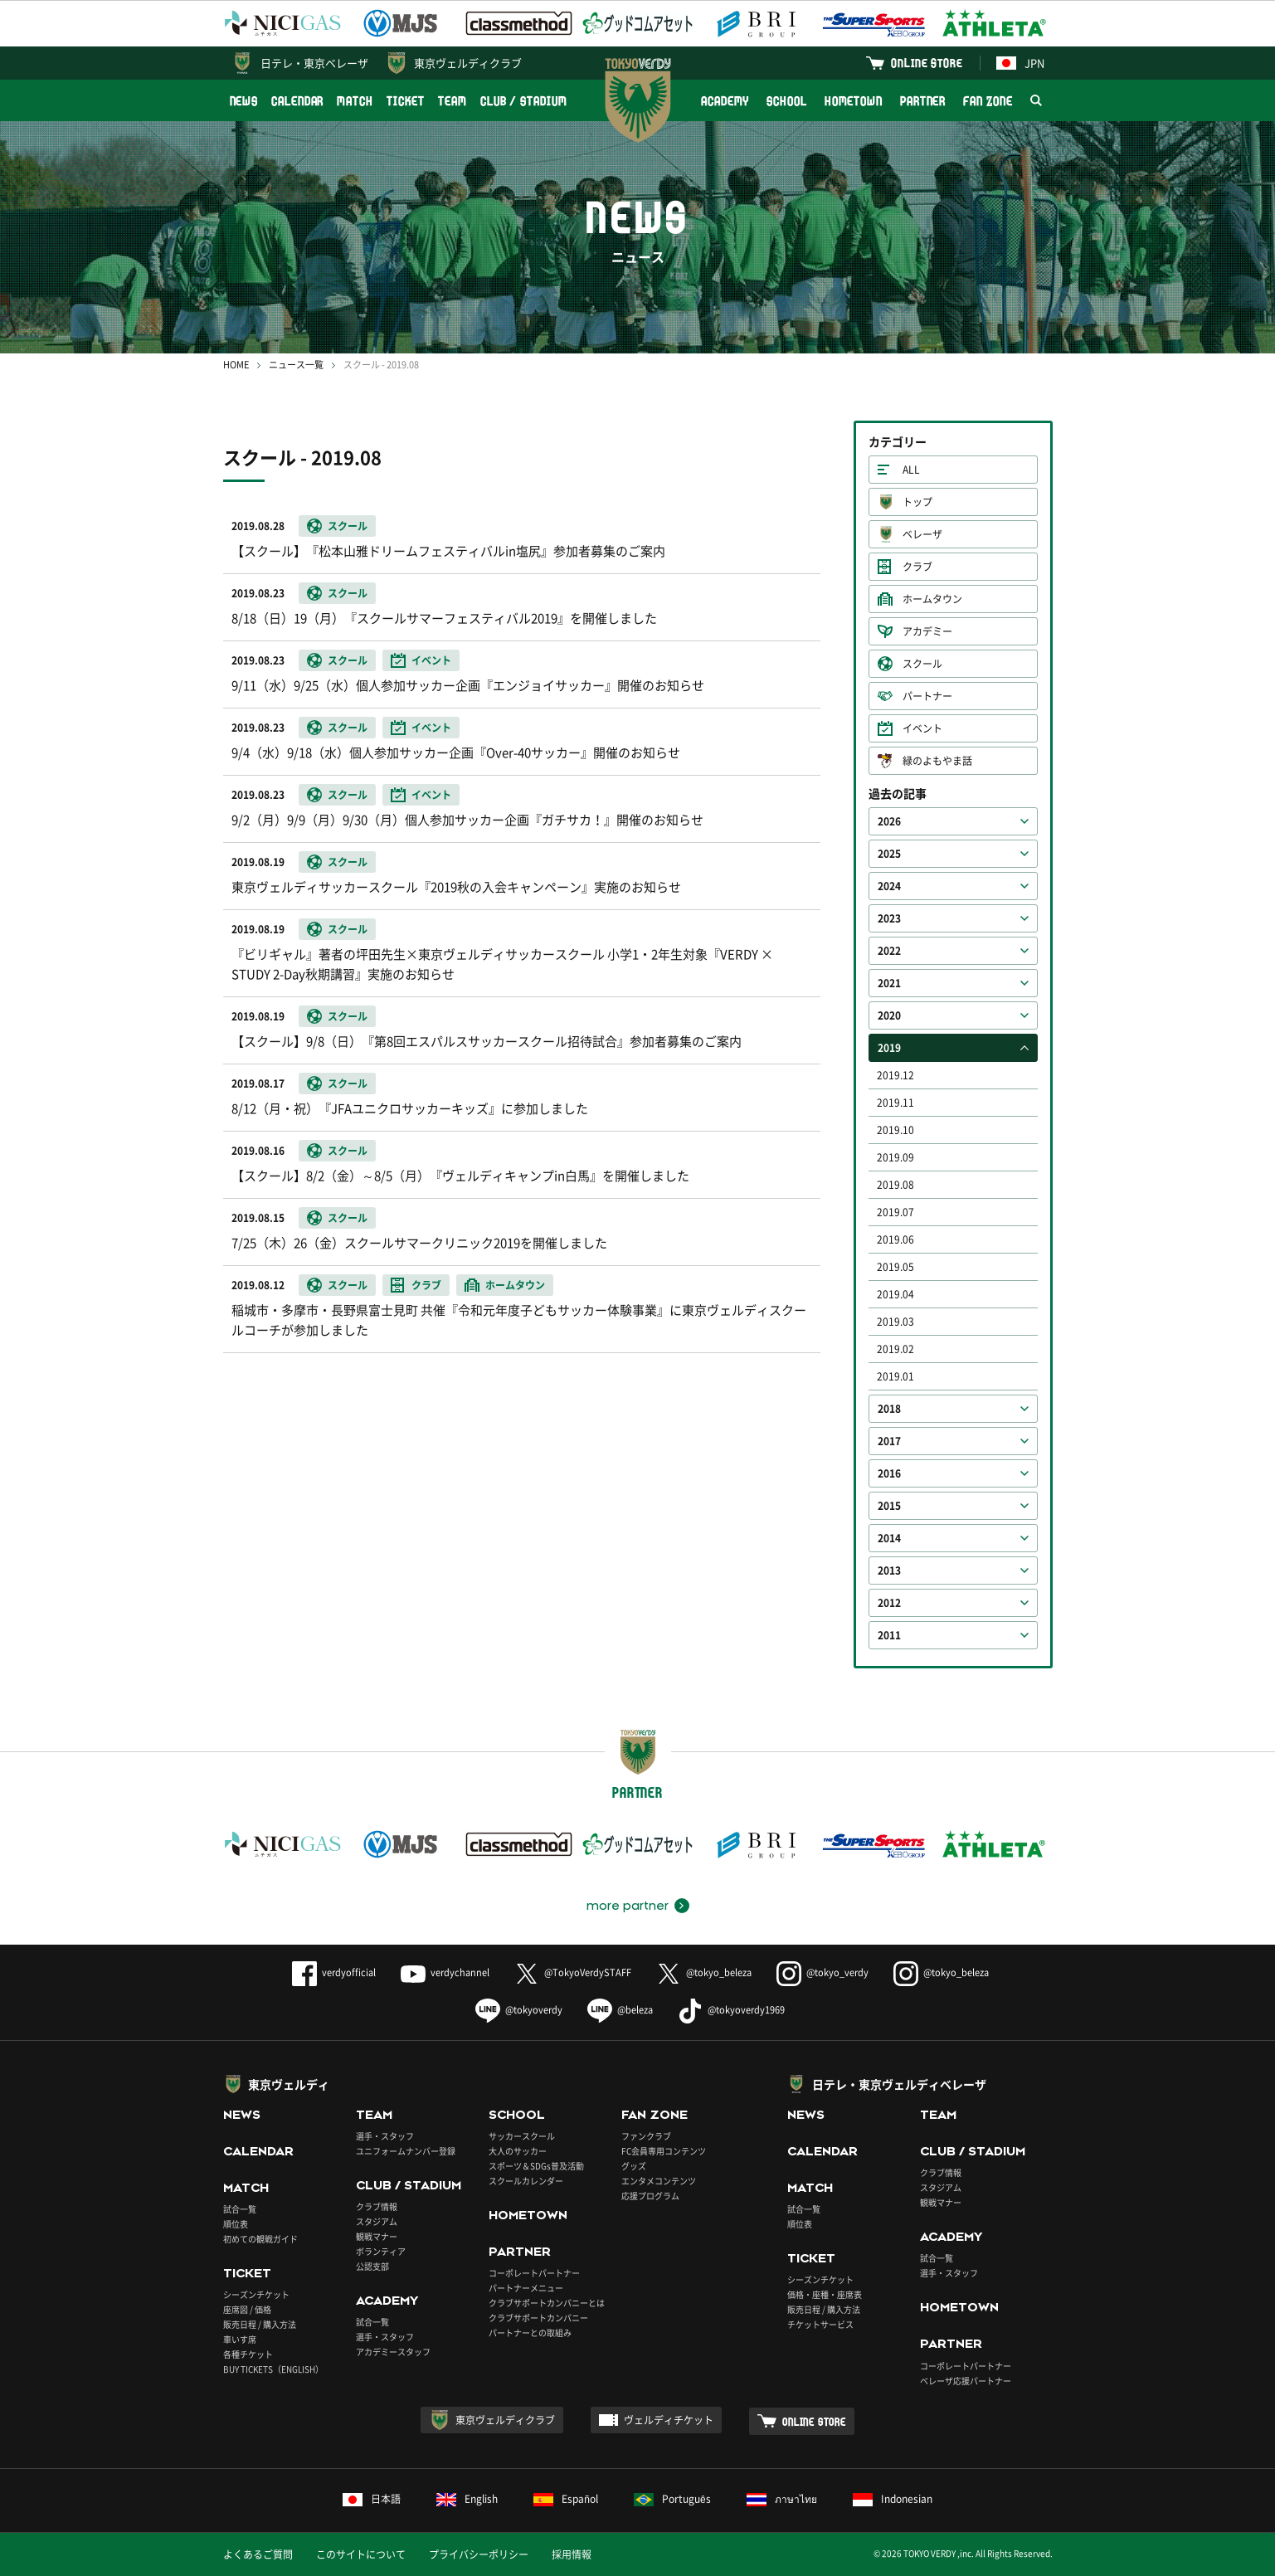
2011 (889, 1635)
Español (565, 2498)
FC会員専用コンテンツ (663, 2151)
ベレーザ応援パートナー (965, 2380)
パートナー (927, 696)
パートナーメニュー (526, 2287)
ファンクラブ (646, 2136)
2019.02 (895, 1349)
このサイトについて (361, 2554)
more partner (627, 1905)
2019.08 (895, 1184)
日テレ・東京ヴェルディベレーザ (899, 2084)
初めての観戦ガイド (260, 2239)
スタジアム (376, 2221)
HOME (236, 365)
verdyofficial (334, 1972)
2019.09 (895, 1157)
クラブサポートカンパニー (538, 2317)
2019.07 (895, 1212)
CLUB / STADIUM (523, 101)
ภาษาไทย (782, 2498)
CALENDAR (297, 101)
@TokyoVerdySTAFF (572, 1972)
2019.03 (895, 1321)
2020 (889, 1015)
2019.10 (895, 1129)
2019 (889, 1047)
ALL (911, 469)
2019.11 (895, 1102)
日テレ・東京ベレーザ (314, 63)
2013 (889, 1570)
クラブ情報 (376, 2206)
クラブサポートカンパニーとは (547, 2302)
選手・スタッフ (385, 2136)
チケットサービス (820, 2324)
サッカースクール (522, 2136)
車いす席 (239, 2339)
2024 (889, 886)
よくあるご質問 (258, 2554)
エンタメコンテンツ (658, 2180)
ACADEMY (725, 101)
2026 (889, 821)
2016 (889, 1473)
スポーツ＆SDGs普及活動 (536, 2166)
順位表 (235, 2224)
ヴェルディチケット (668, 2420)
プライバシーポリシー (478, 2554)
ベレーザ (922, 534)
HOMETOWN (854, 101)
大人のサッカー (518, 2151)
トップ (917, 501)
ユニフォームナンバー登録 (405, 2151)
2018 (889, 1408)
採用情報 (571, 2554)
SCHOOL (786, 101)
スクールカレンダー (526, 2180)
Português (672, 2498)
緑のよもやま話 (937, 760)
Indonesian (892, 2498)
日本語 (372, 2498)
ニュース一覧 (296, 365)
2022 (889, 950)
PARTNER (923, 101)
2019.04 (895, 1294)
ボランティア (381, 2251)
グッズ (633, 2166)
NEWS (244, 101)
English (467, 2498)
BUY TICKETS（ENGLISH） (273, 2369)
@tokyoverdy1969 (731, 2010)
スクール (922, 663)
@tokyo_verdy (822, 1972)
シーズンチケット (256, 2294)
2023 (889, 918)
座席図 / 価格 (247, 2309)
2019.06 (895, 1239)
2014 (889, 1538)
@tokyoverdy (518, 2010)
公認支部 (372, 2266)
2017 (889, 1441)
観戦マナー (376, 2236)
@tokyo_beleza (704, 1972)
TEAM (452, 101)
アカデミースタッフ (393, 2351)
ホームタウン (932, 599)
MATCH (355, 101)
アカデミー (927, 631)
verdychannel (445, 1972)
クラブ (917, 566)
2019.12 (895, 1075)
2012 (889, 1602)
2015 (889, 1505)
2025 (889, 853)
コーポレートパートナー (534, 2273)
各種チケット (248, 2354)
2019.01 (895, 1376)
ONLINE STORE (926, 62)
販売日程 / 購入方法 (259, 2324)
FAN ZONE (987, 101)
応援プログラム (650, 2195)
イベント (922, 728)
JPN (1020, 63)
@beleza (620, 2010)
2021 (889, 983)
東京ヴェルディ (288, 2084)
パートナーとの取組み (530, 2332)
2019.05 (895, 1266)
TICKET (406, 101)
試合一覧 (239, 2209)
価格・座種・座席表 (824, 2294)
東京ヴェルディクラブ (468, 63)
